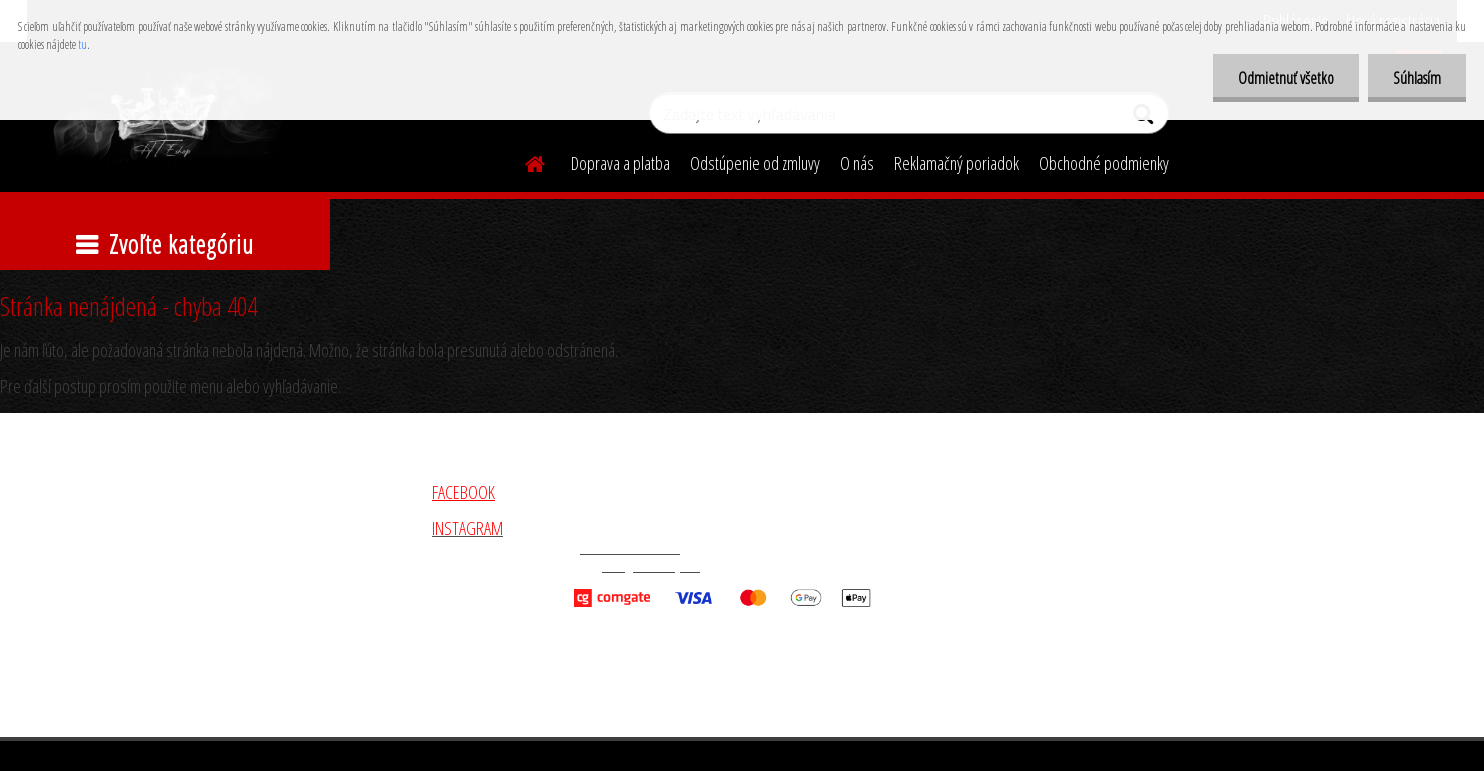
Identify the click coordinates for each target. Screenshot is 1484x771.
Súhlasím (1417, 78)
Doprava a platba (620, 163)
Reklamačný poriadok (956, 163)
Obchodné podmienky (1104, 163)
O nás (857, 163)
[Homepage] (523, 161)
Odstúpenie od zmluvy (755, 163)
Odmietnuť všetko (1286, 78)
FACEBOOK (463, 492)
